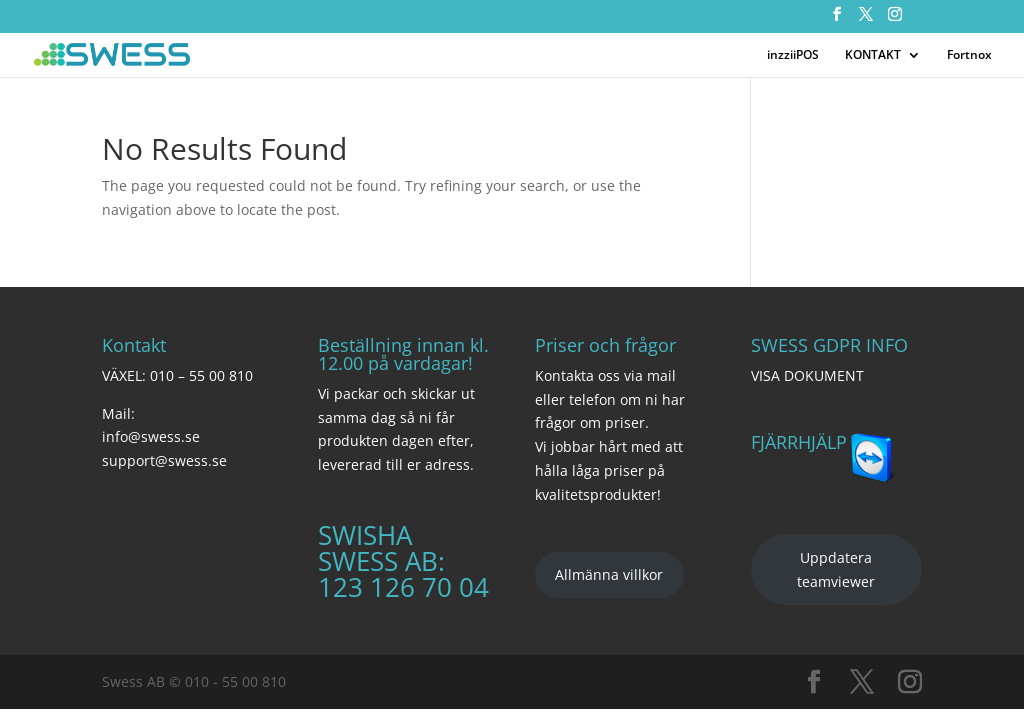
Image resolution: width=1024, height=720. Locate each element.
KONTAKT (873, 55)
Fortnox (969, 55)
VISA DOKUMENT (807, 375)
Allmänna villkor (609, 574)
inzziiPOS (793, 55)
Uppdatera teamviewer (836, 569)
